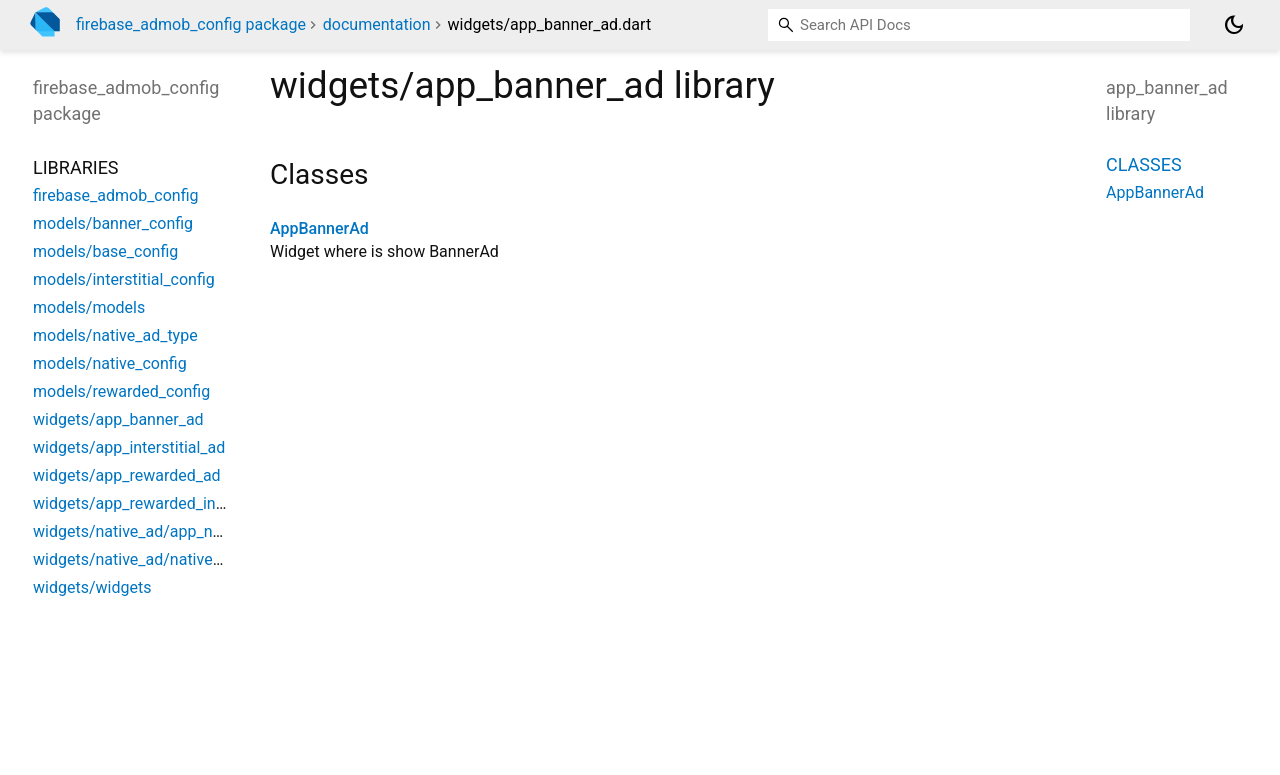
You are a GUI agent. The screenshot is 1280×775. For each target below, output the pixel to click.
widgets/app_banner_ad (118, 419)
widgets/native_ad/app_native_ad (152, 531)
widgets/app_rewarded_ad (127, 475)
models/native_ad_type (115, 335)
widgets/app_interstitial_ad (129, 447)
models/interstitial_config (124, 279)
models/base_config (105, 251)
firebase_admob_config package (191, 24)
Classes (1144, 164)
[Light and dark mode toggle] (1234, 25)
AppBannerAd (319, 228)
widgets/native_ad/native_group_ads (163, 559)
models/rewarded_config (121, 391)
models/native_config (110, 363)
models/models (89, 307)
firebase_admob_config (116, 195)
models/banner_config (113, 223)
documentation (377, 24)
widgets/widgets (92, 587)
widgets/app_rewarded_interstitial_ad (166, 503)
